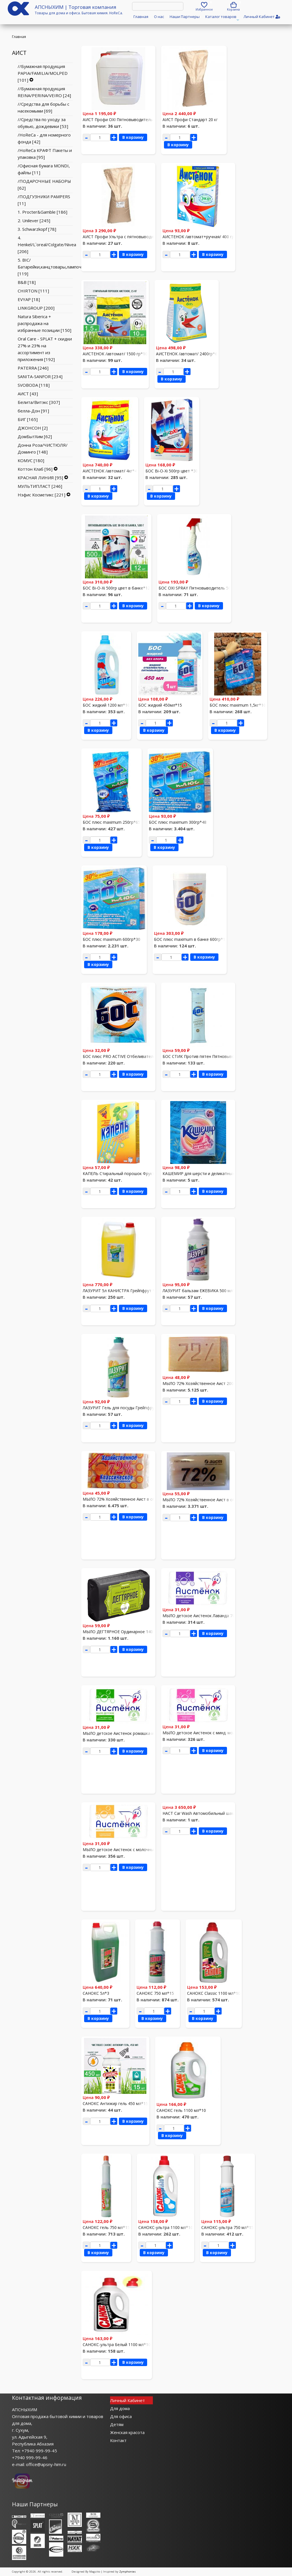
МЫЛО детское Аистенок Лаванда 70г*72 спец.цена (213, 1615)
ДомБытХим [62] (35, 436)
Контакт (118, 2440)
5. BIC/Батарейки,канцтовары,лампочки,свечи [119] (58, 266)
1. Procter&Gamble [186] (42, 212)
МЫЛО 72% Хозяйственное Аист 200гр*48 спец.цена (213, 1383)
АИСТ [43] (28, 393)
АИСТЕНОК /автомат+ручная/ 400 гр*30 (202, 236)
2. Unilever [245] (34, 220)
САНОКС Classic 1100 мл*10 (213, 1993)
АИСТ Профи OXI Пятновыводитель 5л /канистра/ (131, 119)
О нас (159, 16)
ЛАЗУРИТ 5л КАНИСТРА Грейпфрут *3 (120, 1290)
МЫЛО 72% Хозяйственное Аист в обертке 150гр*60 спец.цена (144, 1499)
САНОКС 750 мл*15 (155, 1993)
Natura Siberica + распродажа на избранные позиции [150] (44, 323)
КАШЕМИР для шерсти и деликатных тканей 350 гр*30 (216, 1173)
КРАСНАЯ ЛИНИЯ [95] (40, 477)
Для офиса (121, 2416)
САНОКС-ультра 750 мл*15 (227, 2227)
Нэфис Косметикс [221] (41, 495)
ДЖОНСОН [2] (33, 428)
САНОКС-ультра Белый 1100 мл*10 (117, 2344)
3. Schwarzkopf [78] (37, 229)
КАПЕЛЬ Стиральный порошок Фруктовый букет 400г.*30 (138, 1173)
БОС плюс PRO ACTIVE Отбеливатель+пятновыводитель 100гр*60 (147, 1056)
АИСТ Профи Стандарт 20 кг (190, 119)
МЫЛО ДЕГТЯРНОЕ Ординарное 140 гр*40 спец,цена (134, 1631)
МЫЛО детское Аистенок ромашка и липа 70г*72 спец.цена (140, 1733)
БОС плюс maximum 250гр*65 (111, 822)
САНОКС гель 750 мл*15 (106, 2227)
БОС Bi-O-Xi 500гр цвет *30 (171, 471)
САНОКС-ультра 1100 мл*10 (165, 2227)
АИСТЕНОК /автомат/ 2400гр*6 (186, 353)
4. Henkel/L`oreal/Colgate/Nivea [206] (47, 244)
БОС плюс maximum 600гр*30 (111, 939)
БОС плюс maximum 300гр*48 (177, 822)
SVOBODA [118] (34, 385)
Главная (140, 16)
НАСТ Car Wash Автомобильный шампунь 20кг (208, 1813)
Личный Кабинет (127, 2400)
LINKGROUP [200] (36, 308)
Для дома (120, 2408)
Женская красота (127, 2432)
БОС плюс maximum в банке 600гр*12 (191, 939)
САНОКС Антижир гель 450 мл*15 (115, 2103)
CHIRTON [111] (33, 291)
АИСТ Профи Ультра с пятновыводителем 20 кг (129, 236)
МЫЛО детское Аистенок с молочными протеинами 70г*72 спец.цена (150, 1849)
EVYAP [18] (29, 299)
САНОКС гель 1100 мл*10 (181, 2110)
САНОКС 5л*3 (96, 1993)
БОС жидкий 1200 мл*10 (106, 705)
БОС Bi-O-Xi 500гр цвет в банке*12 (116, 588)
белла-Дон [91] (33, 411)
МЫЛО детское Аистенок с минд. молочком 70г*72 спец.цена (222, 1732)
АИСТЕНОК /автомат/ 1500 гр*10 (115, 353)
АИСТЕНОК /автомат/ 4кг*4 (110, 471)
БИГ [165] (28, 419)
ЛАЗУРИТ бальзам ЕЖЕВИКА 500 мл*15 (201, 1290)
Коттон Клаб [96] (35, 469)
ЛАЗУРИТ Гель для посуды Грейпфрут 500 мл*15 (130, 1407)
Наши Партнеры (185, 16)
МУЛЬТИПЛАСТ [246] (40, 486)
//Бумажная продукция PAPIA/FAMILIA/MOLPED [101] (43, 73)
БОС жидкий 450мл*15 (160, 705)
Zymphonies (127, 2571)
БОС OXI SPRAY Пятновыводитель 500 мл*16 (202, 588)
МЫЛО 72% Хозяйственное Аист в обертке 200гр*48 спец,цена (224, 1499)
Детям (116, 2424)
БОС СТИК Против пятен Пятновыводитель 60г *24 (213, 1056)
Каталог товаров (221, 18)
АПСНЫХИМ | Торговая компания (75, 7)
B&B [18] (27, 282)
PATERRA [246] (33, 368)
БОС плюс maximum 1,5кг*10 (238, 705)
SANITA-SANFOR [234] (40, 376)
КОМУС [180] (31, 460)
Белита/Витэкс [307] (39, 402)
